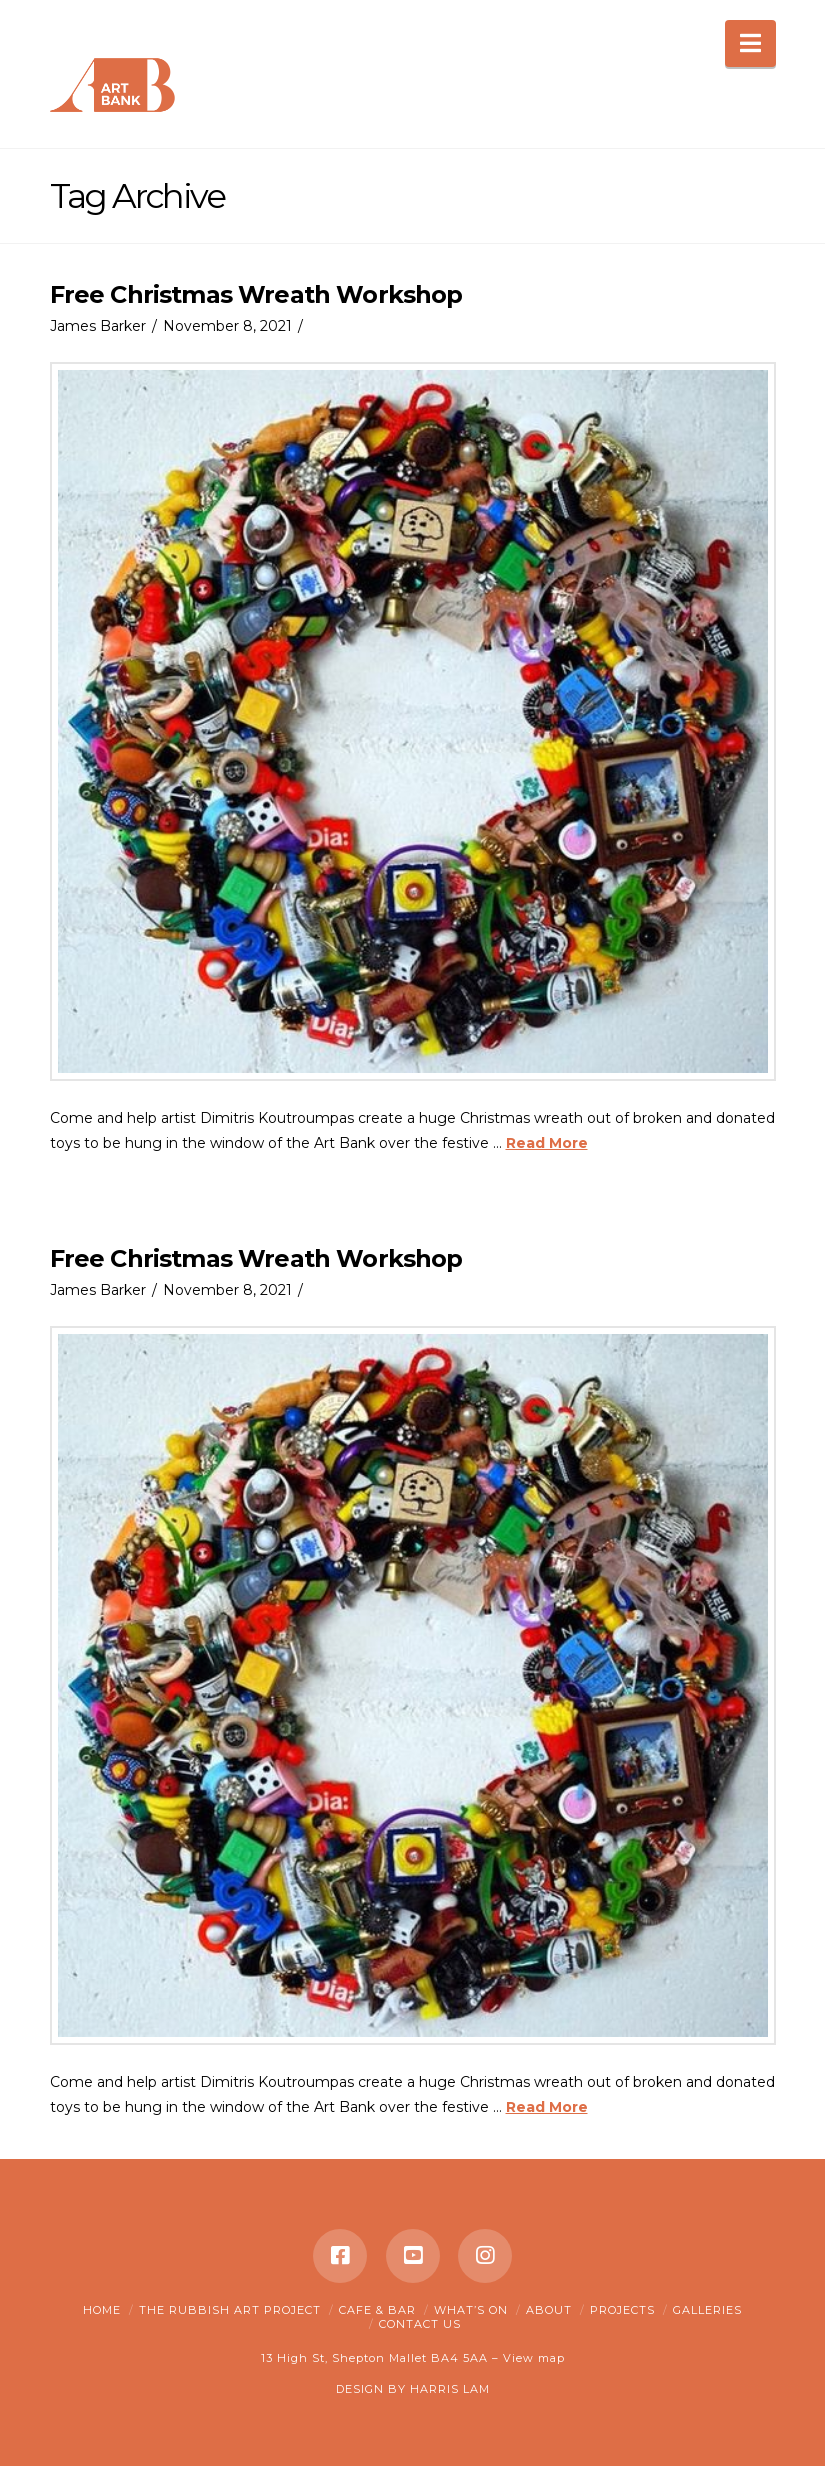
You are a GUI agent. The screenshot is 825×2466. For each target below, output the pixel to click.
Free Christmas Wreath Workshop (256, 294)
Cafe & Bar (377, 2310)
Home (102, 2310)
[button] (750, 43)
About (549, 2310)
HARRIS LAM (450, 2389)
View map (534, 2358)
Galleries (707, 2310)
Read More (547, 1143)
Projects (622, 2310)
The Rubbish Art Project (230, 2310)
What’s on (471, 2310)
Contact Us (420, 2324)
